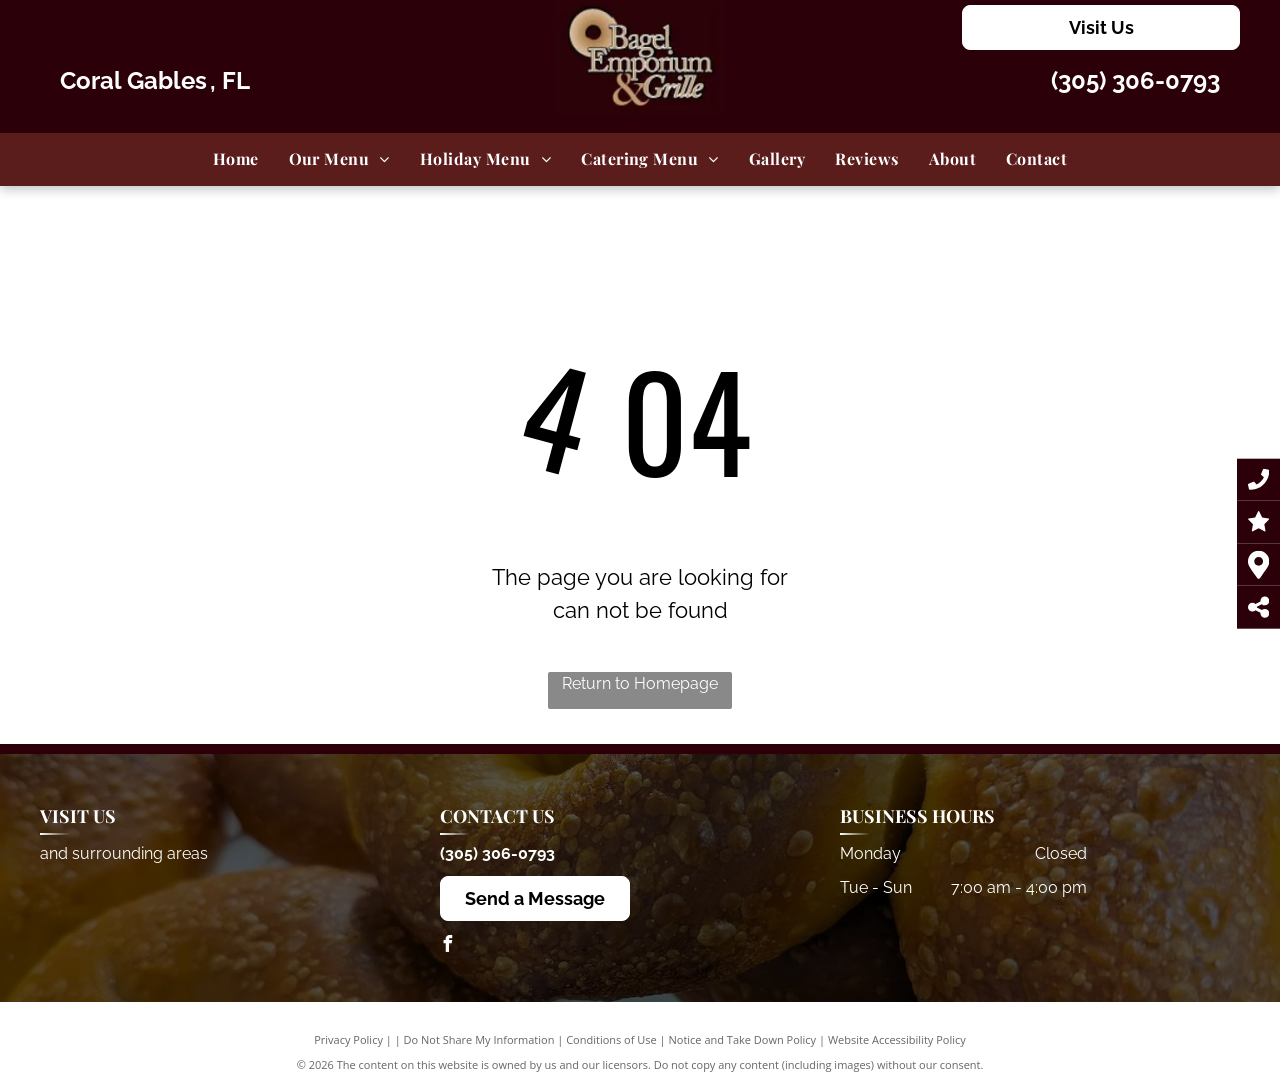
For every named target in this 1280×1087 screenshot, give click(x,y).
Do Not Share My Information (479, 1039)
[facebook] (448, 946)
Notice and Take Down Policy (743, 1039)
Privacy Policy (348, 1039)
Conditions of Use (611, 1039)
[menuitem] (236, 159)
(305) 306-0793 (1135, 80)
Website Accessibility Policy (897, 1039)
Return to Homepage (640, 683)
